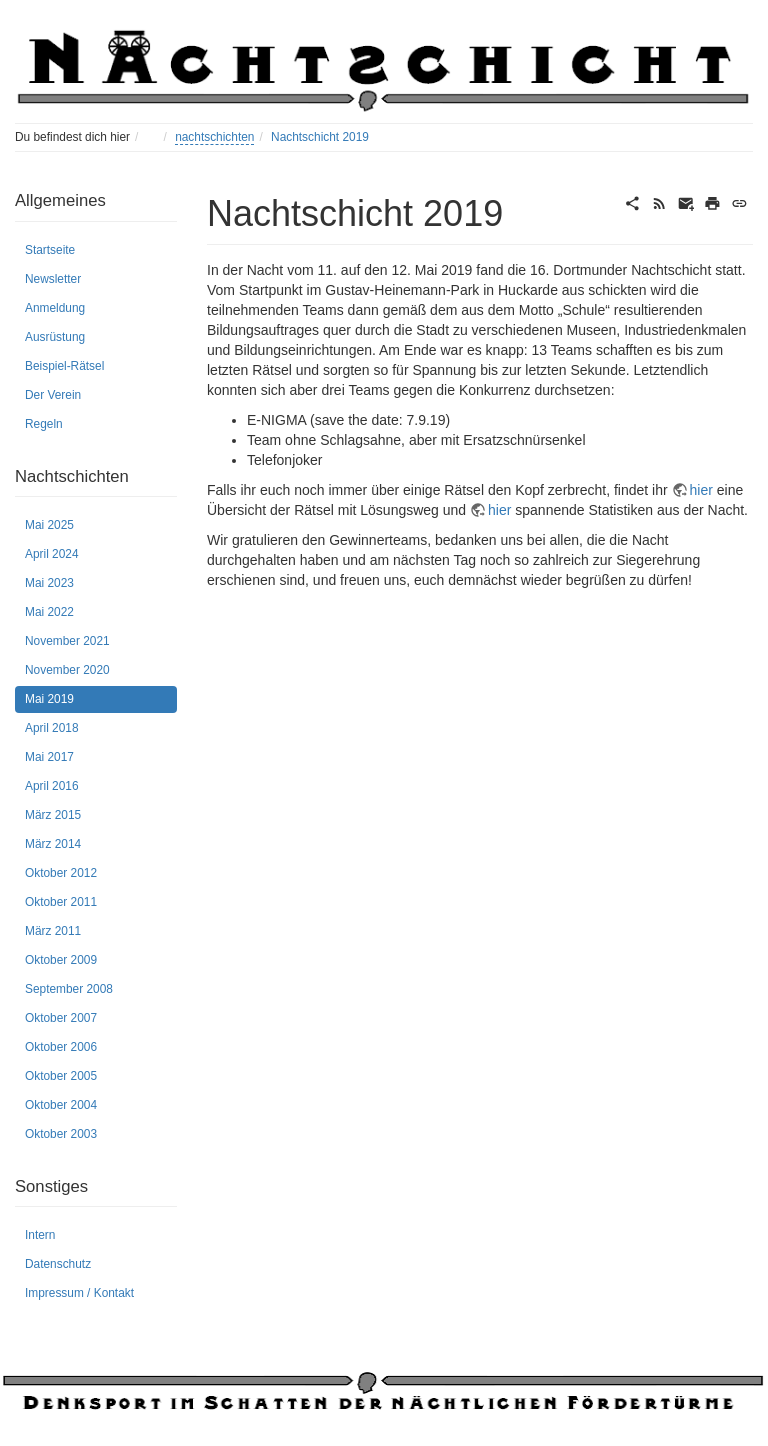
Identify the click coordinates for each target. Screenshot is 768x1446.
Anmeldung (55, 308)
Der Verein (53, 395)
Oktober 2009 (61, 960)
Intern (40, 1235)
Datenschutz (58, 1264)
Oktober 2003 (61, 1134)
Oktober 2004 (61, 1105)
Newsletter (53, 279)
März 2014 (53, 844)
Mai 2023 (49, 583)
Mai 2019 (49, 699)
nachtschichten (214, 137)
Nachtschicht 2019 (320, 137)
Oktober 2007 (61, 1018)
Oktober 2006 (61, 1047)
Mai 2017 (49, 757)
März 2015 (53, 815)
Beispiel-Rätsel (64, 366)
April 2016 (52, 786)
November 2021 (67, 641)
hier (701, 490)
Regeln (44, 424)
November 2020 (67, 670)
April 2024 (52, 554)
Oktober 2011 (61, 902)
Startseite (50, 250)
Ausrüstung (55, 337)
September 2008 (69, 989)
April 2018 (52, 728)
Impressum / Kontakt (79, 1293)
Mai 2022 (49, 612)
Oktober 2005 (61, 1076)
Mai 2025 (49, 525)
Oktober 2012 (61, 873)
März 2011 (53, 931)
